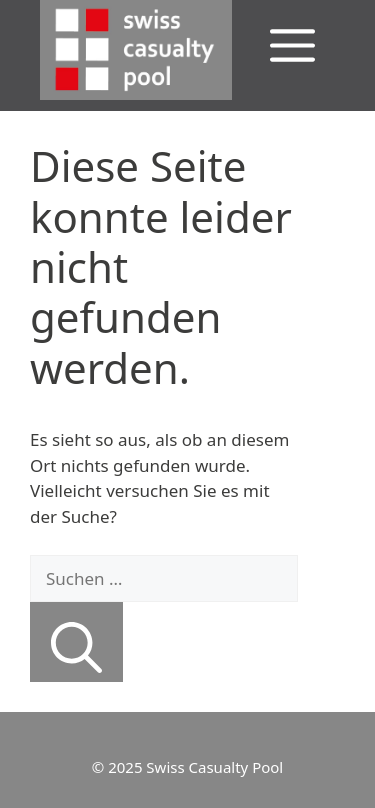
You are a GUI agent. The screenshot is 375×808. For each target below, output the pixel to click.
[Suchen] (76, 642)
